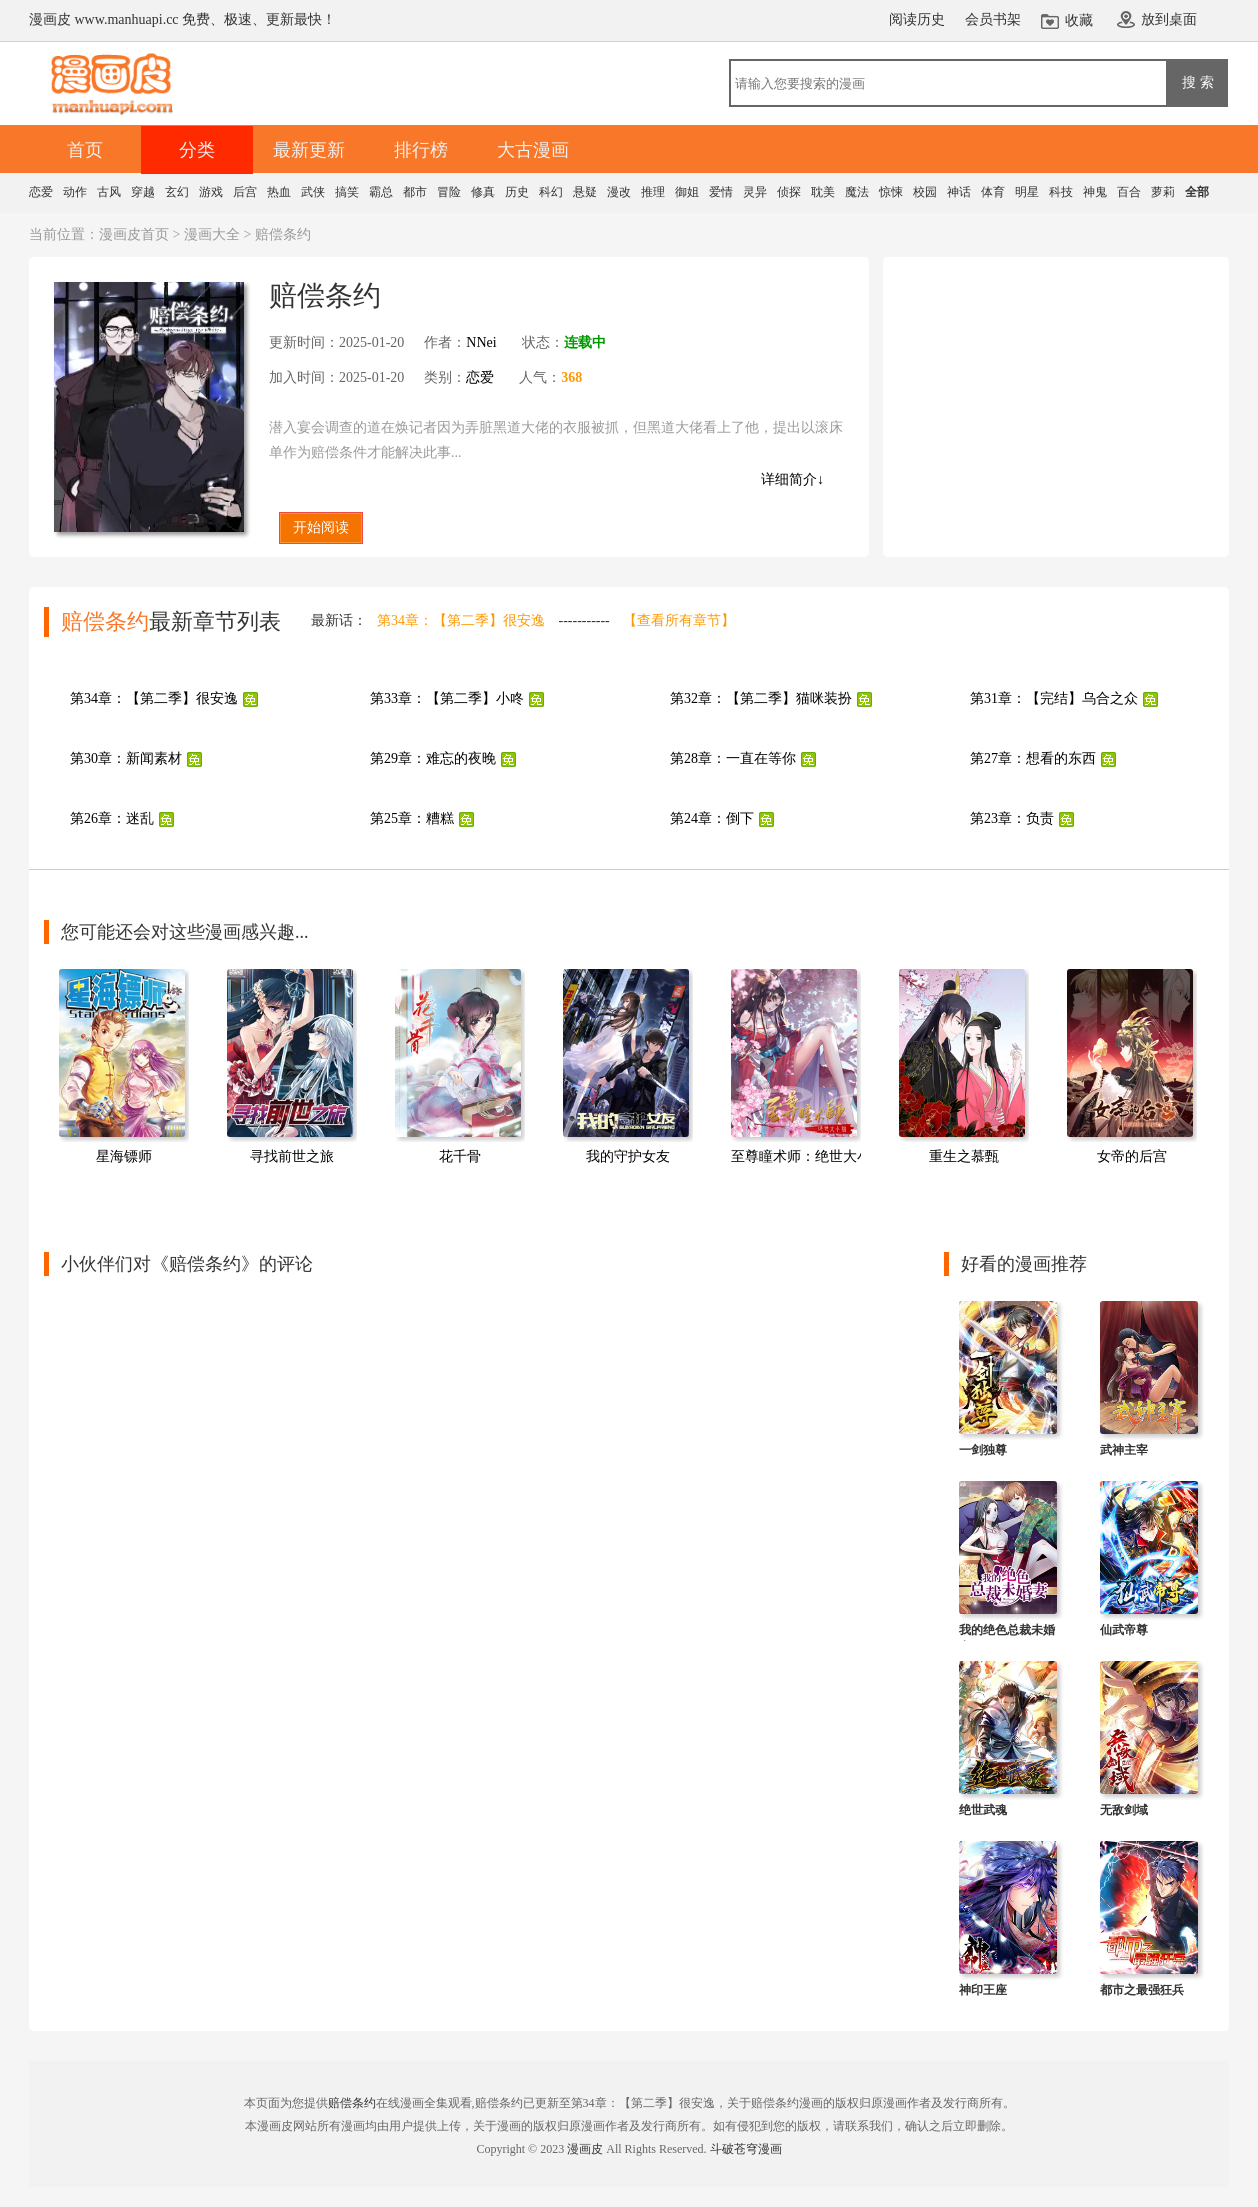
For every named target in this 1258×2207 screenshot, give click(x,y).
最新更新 (309, 150)
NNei (481, 342)
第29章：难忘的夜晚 (433, 758)
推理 (653, 192)
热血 (279, 192)
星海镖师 (124, 1156)
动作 (75, 192)
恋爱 (41, 192)
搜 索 (1198, 82)
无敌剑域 (1124, 1810)
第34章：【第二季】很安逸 (461, 620)
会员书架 (993, 19)
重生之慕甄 (964, 1156)
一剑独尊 (983, 1450)
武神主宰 (1124, 1450)
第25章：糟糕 (412, 818)
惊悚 (891, 192)
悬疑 (585, 192)
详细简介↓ (792, 479)
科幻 (551, 192)
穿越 (143, 192)
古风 (109, 192)
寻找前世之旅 (292, 1156)
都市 (415, 192)
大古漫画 (533, 150)
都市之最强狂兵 (1142, 1990)
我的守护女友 (628, 1156)
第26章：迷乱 (112, 818)
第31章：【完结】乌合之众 (1054, 698)
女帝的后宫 (1132, 1156)
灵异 (755, 192)
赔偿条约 (352, 2103)
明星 (1027, 192)
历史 (517, 192)
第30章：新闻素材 (126, 758)
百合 (1129, 192)
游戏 (211, 192)
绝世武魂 (983, 1810)
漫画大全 (212, 234)
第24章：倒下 (712, 818)
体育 (993, 192)
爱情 (721, 192)
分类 (197, 150)
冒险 (449, 192)
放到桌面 (1169, 19)
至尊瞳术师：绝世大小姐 (808, 1156)
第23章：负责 (1012, 818)
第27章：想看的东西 (1033, 758)
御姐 (687, 192)
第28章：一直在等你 (733, 758)
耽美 (823, 192)
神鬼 (1095, 192)
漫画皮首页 (134, 234)
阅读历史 (917, 19)
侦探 (789, 192)
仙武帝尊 (1124, 1630)
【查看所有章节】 (679, 620)
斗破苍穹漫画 (746, 2149)
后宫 (245, 192)
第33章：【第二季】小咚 (447, 698)
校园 (925, 192)
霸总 (381, 192)
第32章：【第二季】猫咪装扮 (761, 698)
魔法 (857, 192)
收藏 (1079, 20)
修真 (483, 192)
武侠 (313, 192)
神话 (959, 192)
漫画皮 (585, 2149)
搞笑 (347, 192)
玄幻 (177, 192)
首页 (85, 150)
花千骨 (460, 1156)
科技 (1061, 192)
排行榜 (421, 150)
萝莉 (1163, 192)
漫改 (619, 192)
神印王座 (983, 1990)
